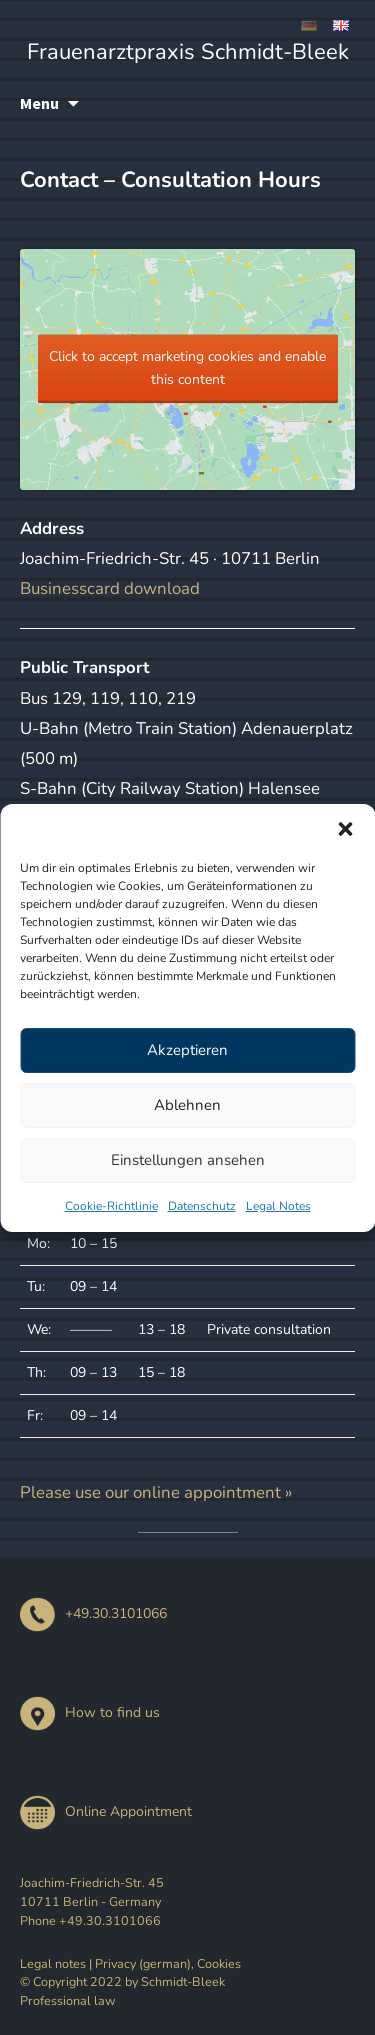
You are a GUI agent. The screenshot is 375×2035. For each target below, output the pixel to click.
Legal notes (53, 1963)
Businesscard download (110, 588)
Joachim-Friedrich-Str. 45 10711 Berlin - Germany (92, 1892)
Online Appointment (106, 1811)
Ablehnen (187, 1105)
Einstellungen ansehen (188, 1160)
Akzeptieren (187, 1050)
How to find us (90, 1712)
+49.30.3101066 (93, 1613)
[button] (345, 829)
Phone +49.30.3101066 (90, 1920)
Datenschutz (202, 1206)
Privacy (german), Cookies (168, 1963)
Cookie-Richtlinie (111, 1206)
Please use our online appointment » (156, 1492)
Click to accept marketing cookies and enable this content (187, 368)
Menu (39, 103)
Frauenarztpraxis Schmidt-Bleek (188, 52)
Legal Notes (278, 1206)
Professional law (68, 2000)
